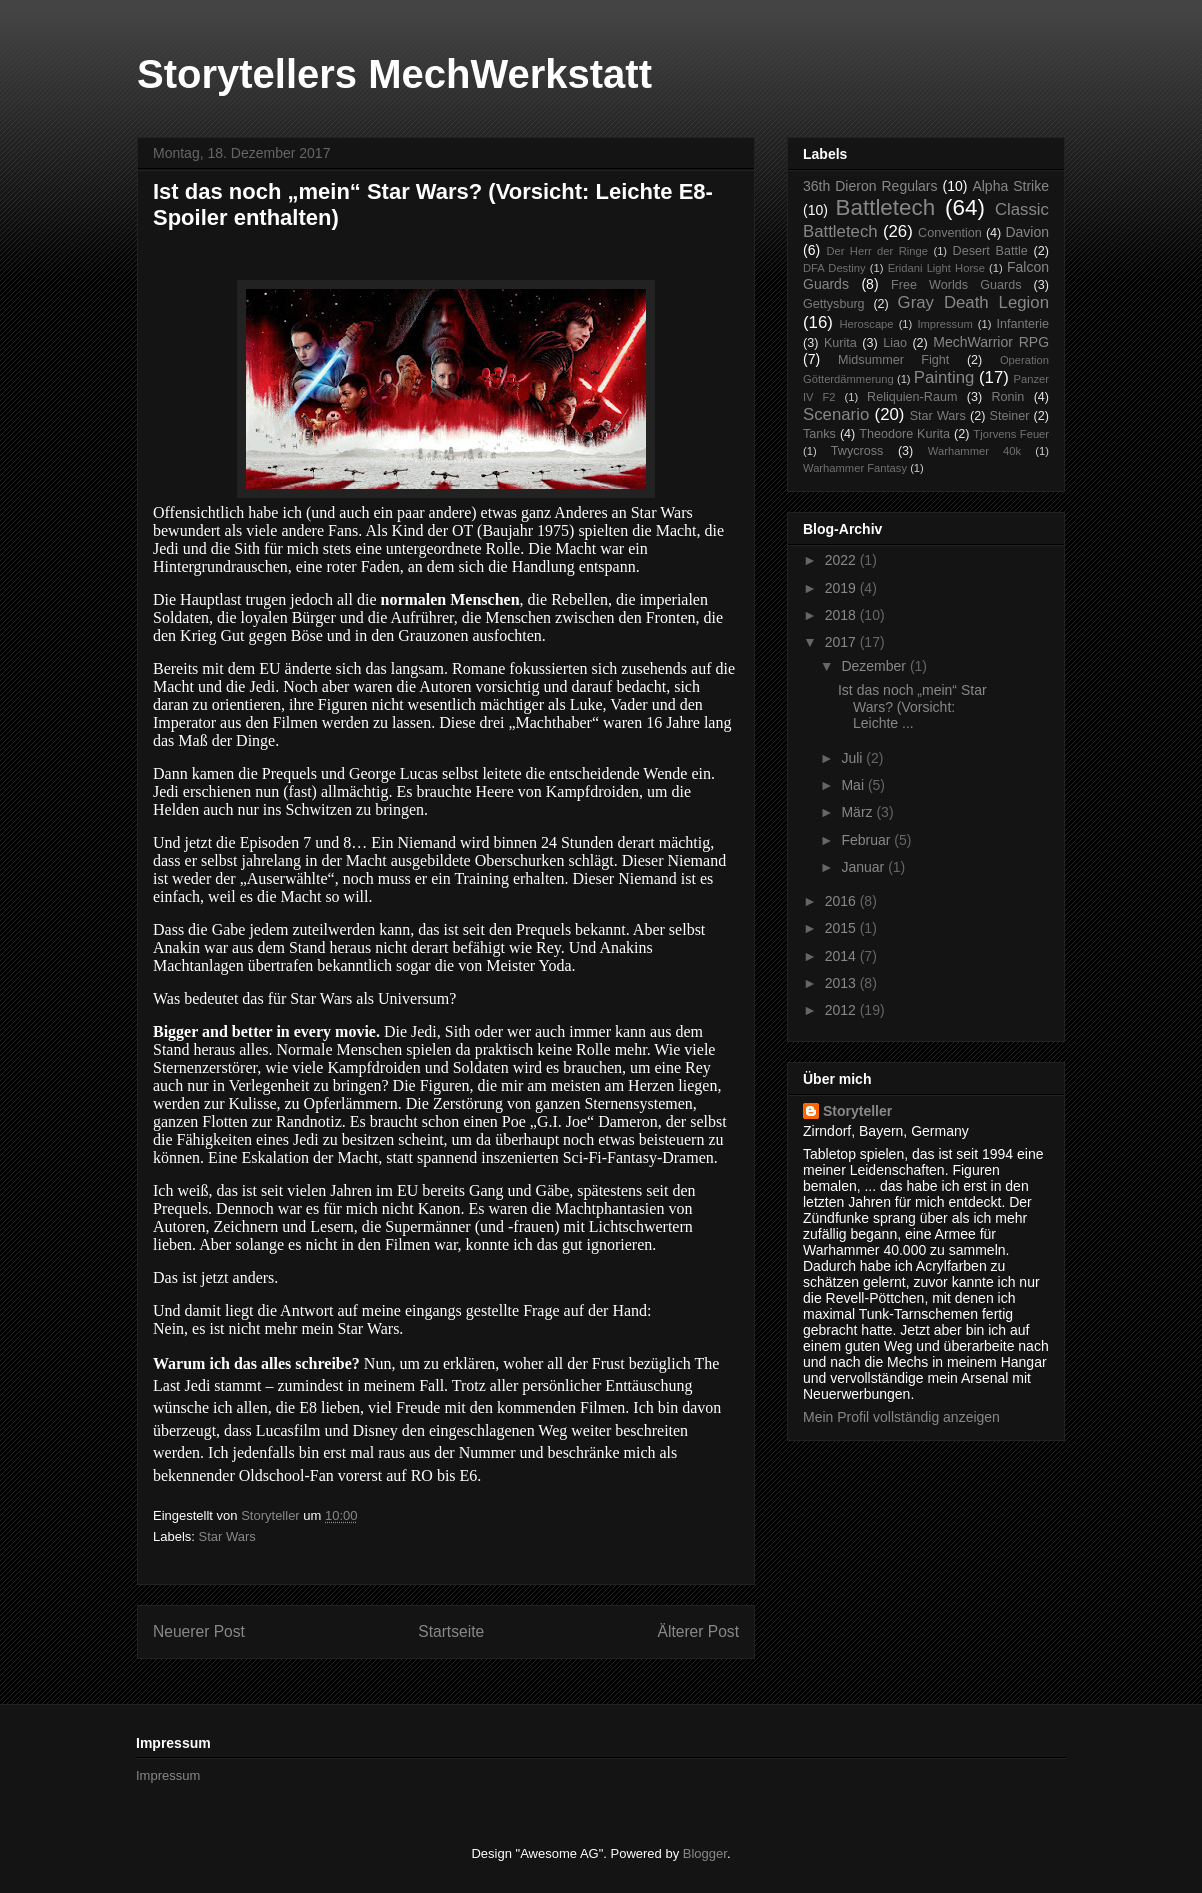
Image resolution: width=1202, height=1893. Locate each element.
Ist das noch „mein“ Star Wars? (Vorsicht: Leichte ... (912, 707)
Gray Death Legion (973, 302)
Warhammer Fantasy (855, 468)
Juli (853, 758)
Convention (950, 233)
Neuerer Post (199, 1631)
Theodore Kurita (904, 434)
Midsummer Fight (893, 360)
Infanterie (1023, 324)
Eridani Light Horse (936, 268)
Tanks (819, 434)
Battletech (886, 207)
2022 (842, 560)
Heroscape (866, 324)
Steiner (1010, 416)
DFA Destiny (834, 268)
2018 (842, 615)
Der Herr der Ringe (877, 251)
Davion (1027, 232)
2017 (842, 642)
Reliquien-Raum (912, 397)
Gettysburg (834, 304)
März (858, 812)
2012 (842, 1010)
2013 (842, 983)
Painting (944, 377)
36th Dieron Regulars (870, 186)
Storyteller (857, 1111)
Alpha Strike (1010, 186)
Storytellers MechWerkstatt (394, 74)
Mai (854, 785)
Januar (864, 867)
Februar (867, 840)
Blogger (705, 1853)
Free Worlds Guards (956, 285)
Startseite (451, 1631)
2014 (842, 956)
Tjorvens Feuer (1011, 434)
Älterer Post (698, 1631)
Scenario (836, 414)
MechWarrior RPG (991, 342)
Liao (895, 343)
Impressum (944, 324)
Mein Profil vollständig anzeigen (901, 1417)
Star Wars (227, 1536)
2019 (842, 588)
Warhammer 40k (974, 451)
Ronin (1007, 397)
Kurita (840, 343)
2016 (842, 901)
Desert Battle (990, 251)
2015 (842, 928)
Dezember (875, 666)
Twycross (857, 451)
